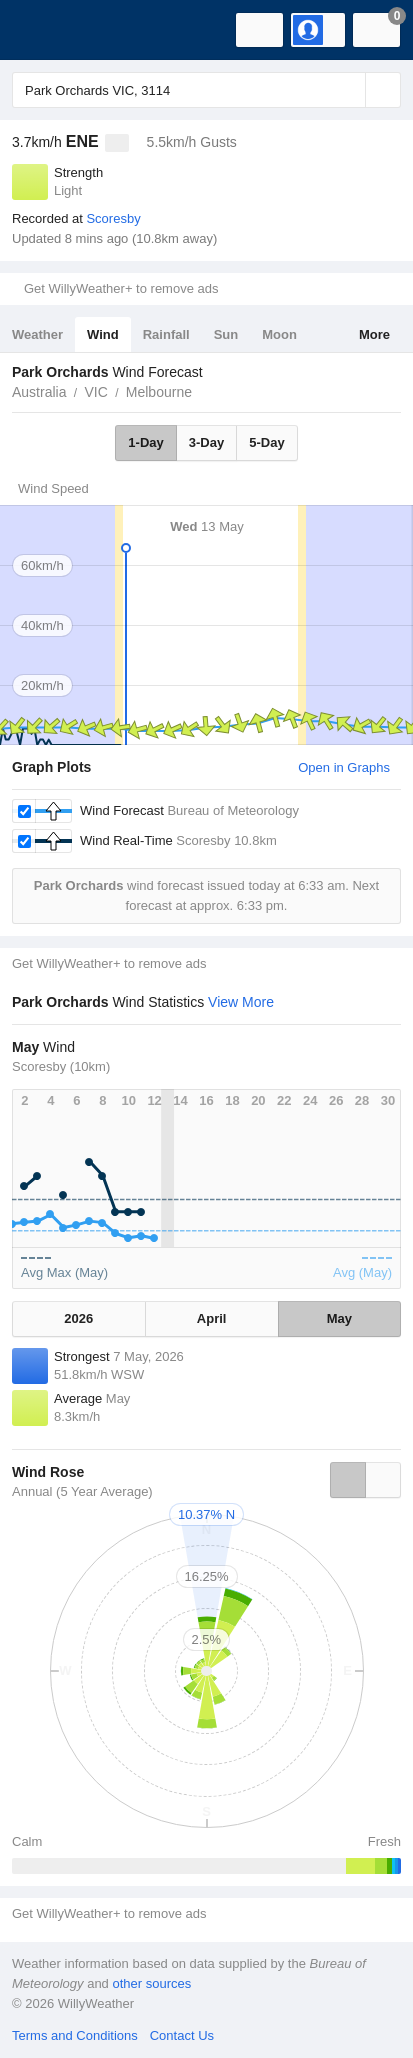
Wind (103, 334)
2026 (78, 1318)
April (212, 1318)
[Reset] (348, 90)
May (339, 1318)
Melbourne (159, 392)
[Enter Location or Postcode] (206, 90)
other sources (151, 1983)
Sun (226, 334)
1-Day (145, 442)
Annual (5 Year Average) (82, 1491)
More (374, 334)
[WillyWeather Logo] (45, 30)
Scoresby (113, 218)
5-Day (266, 442)
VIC (95, 392)
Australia (39, 392)
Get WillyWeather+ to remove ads (121, 288)
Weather (37, 334)
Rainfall (166, 334)
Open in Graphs (344, 767)
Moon (279, 334)
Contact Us (182, 2035)
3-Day (206, 442)
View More (241, 1002)
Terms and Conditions (75, 2035)
